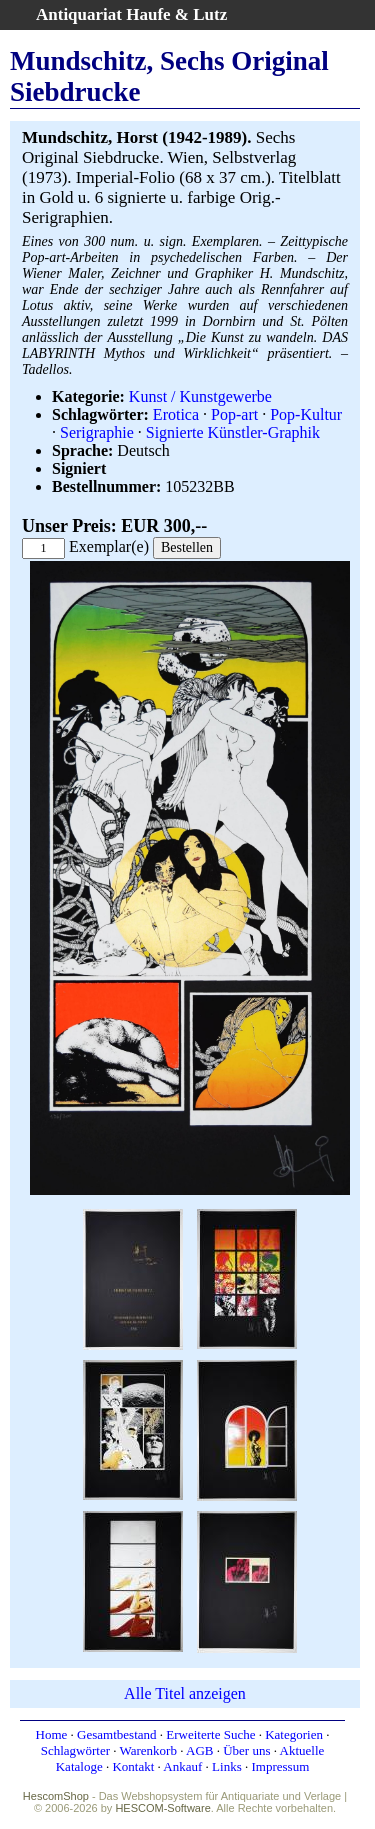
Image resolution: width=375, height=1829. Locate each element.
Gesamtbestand (116, 1734)
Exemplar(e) (109, 546)
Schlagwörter (75, 1750)
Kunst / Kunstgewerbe (200, 396)
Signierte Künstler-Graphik (233, 432)
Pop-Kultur (306, 414)
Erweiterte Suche (210, 1734)
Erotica (176, 414)
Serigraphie (97, 432)
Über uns (246, 1750)
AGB (199, 1750)
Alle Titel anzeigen (185, 1693)
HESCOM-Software (162, 1808)
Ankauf (182, 1766)
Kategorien (294, 1734)
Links (227, 1766)
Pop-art (234, 414)
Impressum (280, 1766)
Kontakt (133, 1766)
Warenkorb (148, 1750)
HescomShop (56, 1796)
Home (52, 1734)
